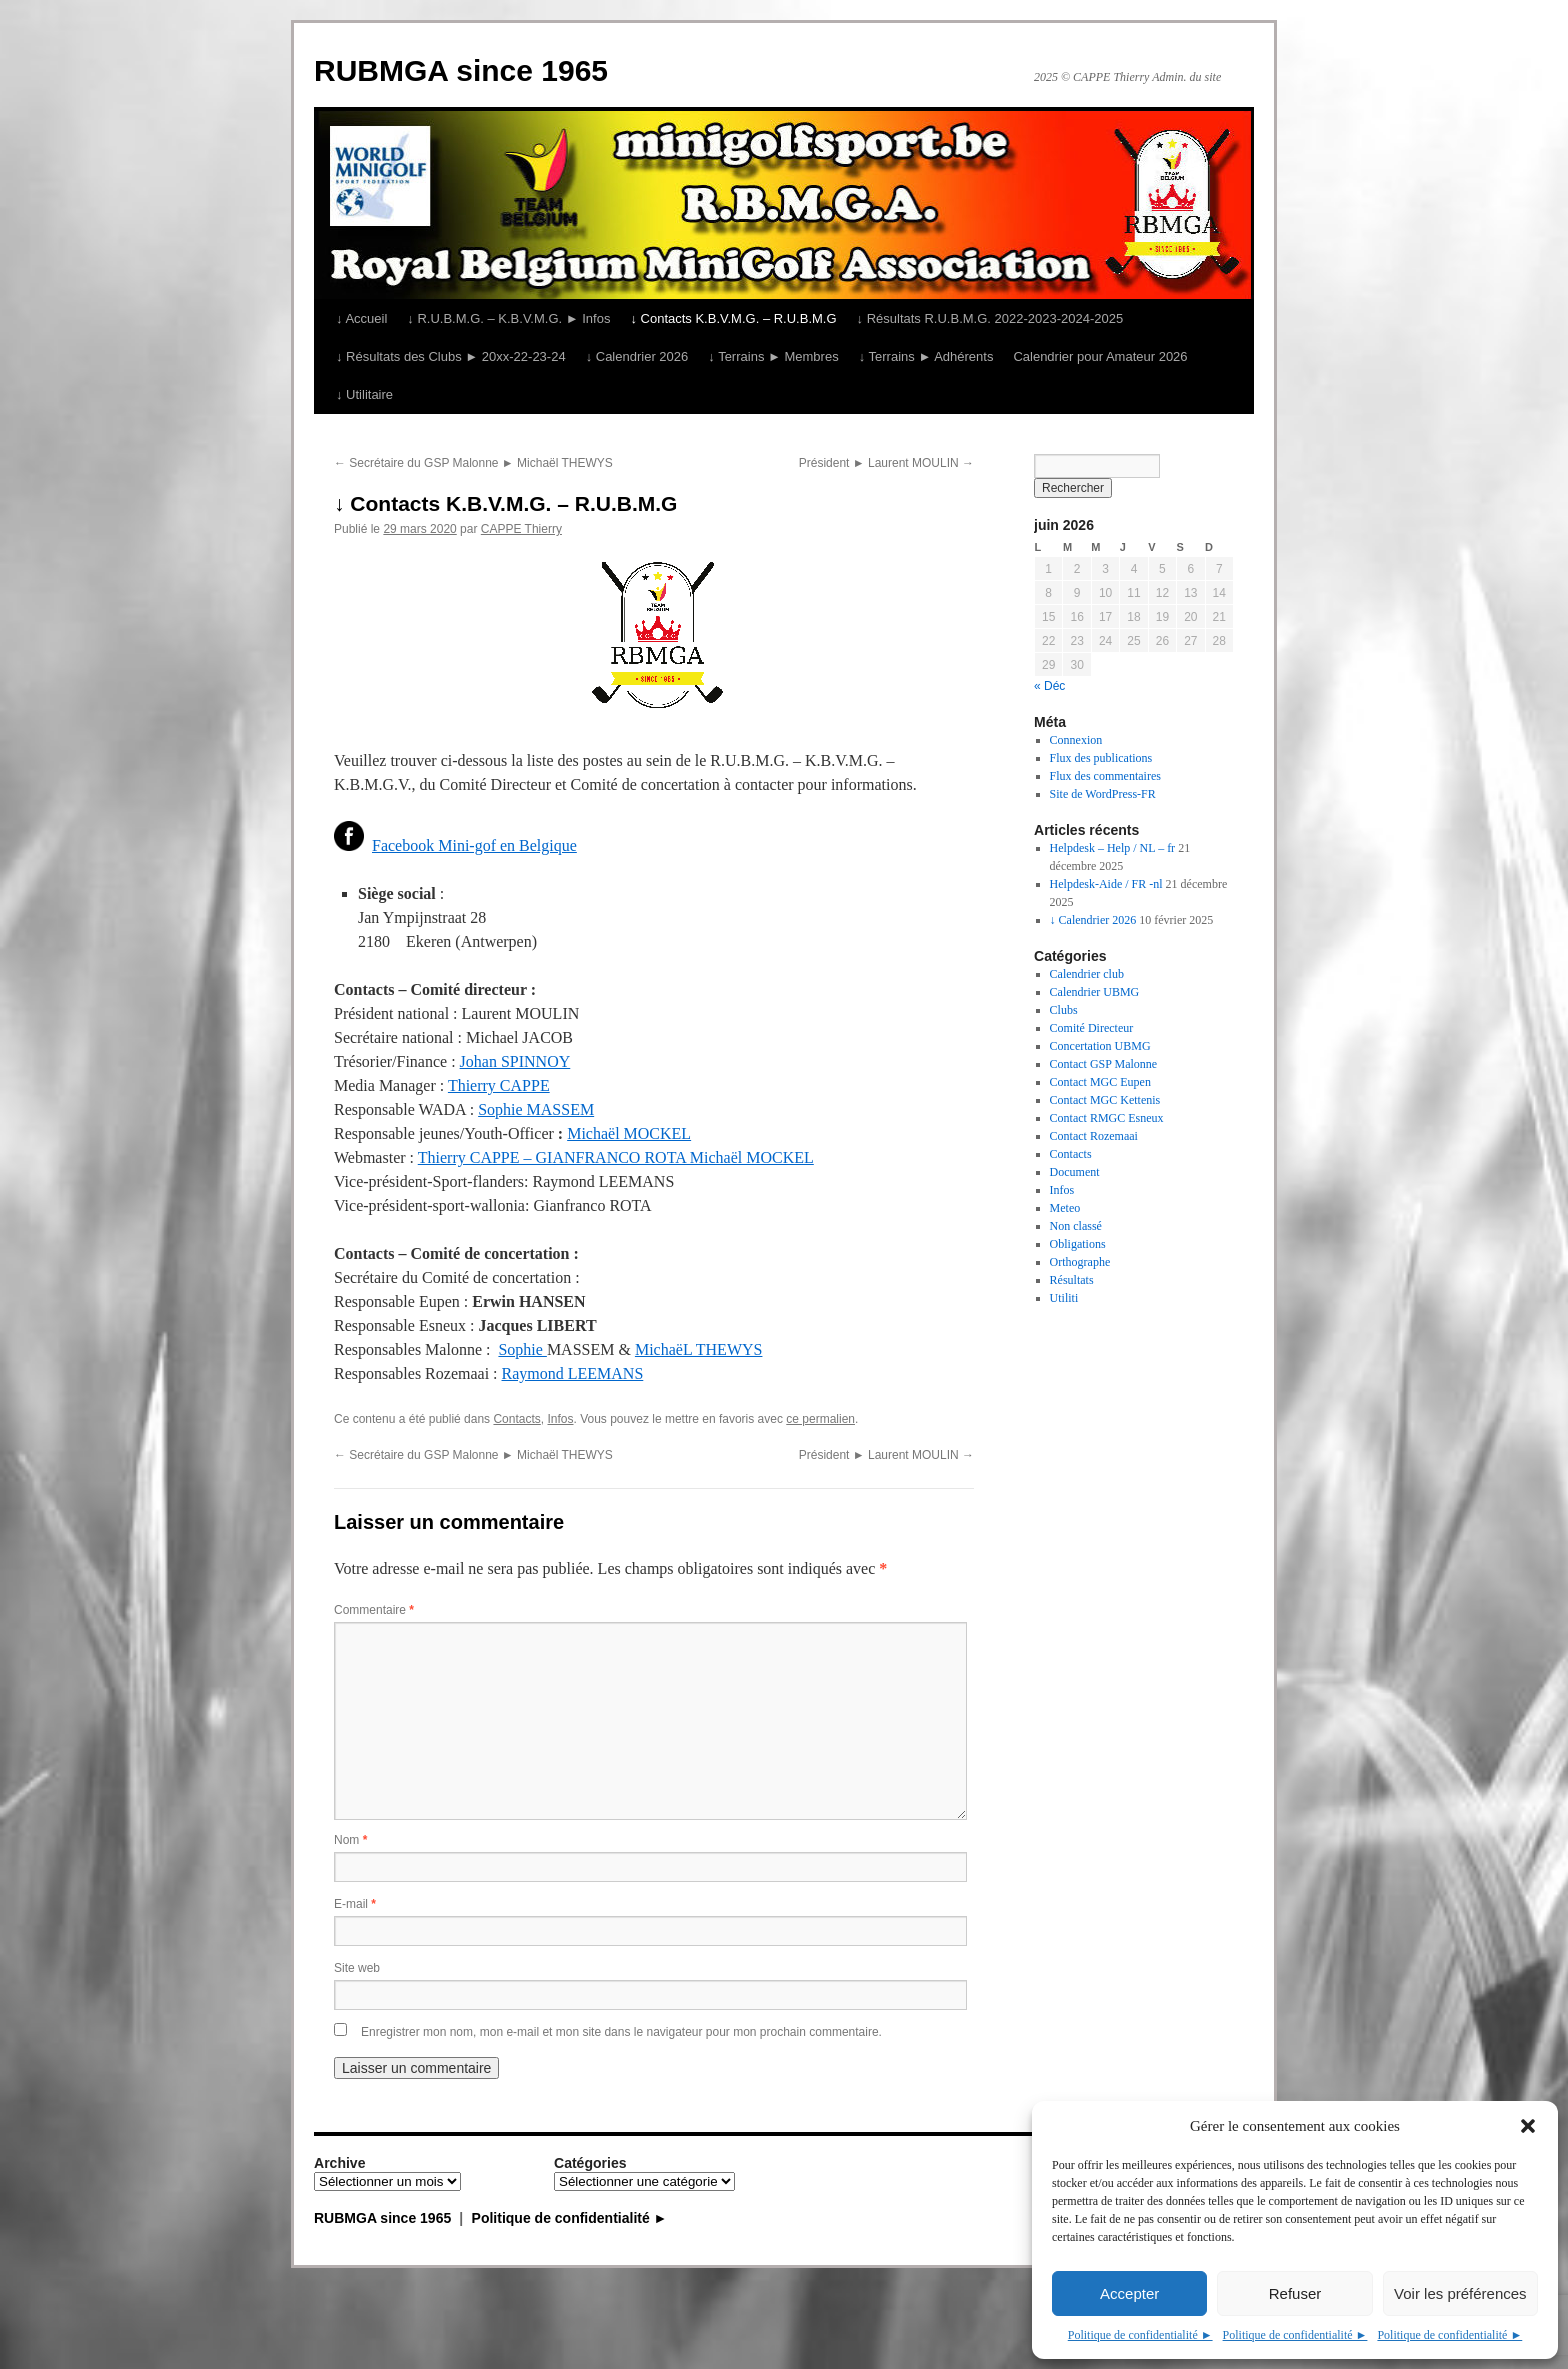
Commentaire (374, 1610)
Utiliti (1064, 1298)
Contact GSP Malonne (1104, 1064)
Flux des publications (1101, 758)
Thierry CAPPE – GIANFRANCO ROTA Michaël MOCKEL (616, 1157)
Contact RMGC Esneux (1107, 1118)
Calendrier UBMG (1095, 992)
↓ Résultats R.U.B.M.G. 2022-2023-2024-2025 (990, 318)
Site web (357, 1968)
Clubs (1064, 1010)
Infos (560, 1419)
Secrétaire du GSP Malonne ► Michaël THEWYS (473, 463)
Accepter (1129, 2293)
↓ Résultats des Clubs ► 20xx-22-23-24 (451, 356)
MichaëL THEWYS (699, 1349)
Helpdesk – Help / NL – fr (1113, 848)
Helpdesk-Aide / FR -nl (1106, 884)
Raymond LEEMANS (573, 1373)
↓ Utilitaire (364, 394)
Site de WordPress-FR (1103, 794)
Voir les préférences (1460, 2293)
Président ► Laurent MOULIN (886, 463)
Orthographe (1080, 1262)
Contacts (516, 1419)
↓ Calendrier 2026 (637, 356)
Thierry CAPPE (499, 1085)
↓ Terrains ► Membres (773, 356)
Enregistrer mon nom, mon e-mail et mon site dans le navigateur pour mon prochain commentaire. (621, 2032)
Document (1075, 1172)
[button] (1528, 2126)
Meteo (1065, 1208)
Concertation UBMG (1100, 1046)
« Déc (1049, 686)
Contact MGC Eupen (1100, 1082)
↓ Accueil (361, 318)
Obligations (1078, 1244)
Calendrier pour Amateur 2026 (1100, 356)
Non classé (1076, 1226)
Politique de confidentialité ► (1140, 2335)
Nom (350, 1840)
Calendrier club (1087, 974)
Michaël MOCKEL (629, 1133)
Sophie (522, 1349)
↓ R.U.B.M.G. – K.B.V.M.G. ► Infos (508, 318)
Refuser (1295, 2293)
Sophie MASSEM (536, 1109)
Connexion (1076, 740)
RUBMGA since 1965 (461, 70)
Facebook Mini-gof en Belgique (474, 845)
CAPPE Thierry (521, 529)
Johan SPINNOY (515, 1061)
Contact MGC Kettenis (1105, 1100)
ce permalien (820, 1419)
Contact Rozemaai (1094, 1136)
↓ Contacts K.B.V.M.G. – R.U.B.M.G (733, 318)
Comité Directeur (1092, 1028)
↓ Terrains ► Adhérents (926, 356)
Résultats (1072, 1280)
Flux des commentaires (1105, 776)
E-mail (355, 1904)
